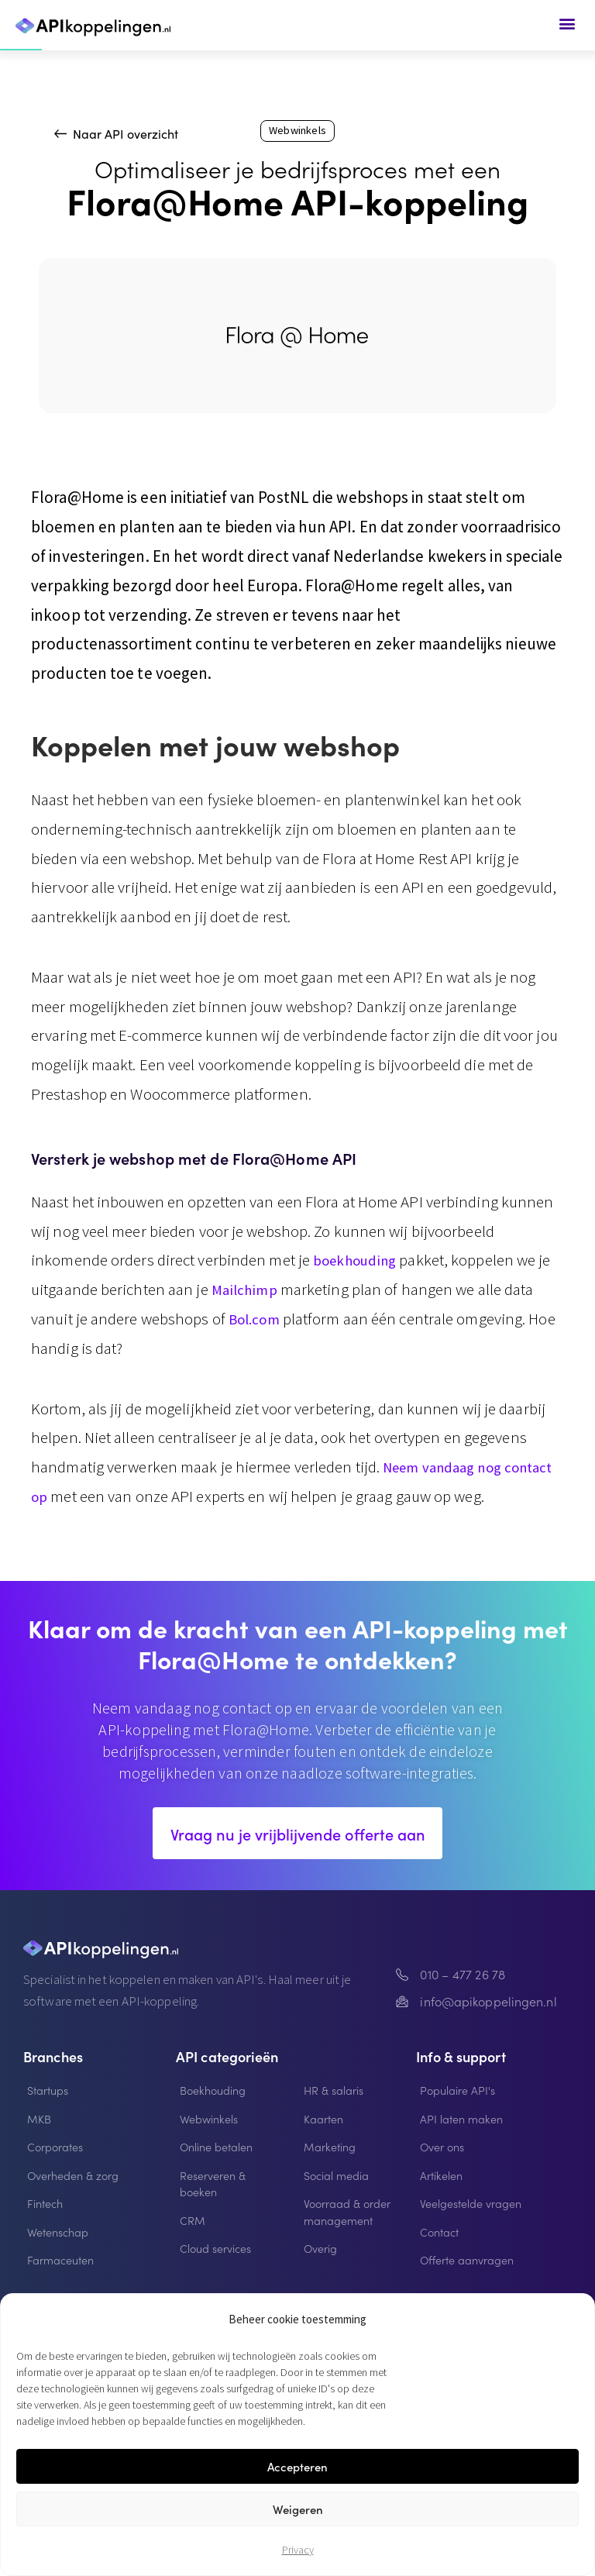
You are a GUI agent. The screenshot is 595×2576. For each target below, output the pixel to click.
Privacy (298, 2550)
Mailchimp (248, 1291)
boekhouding (360, 1262)
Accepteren (297, 2466)
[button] (567, 23)
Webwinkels (297, 131)
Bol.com (258, 1320)
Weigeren (298, 2509)
